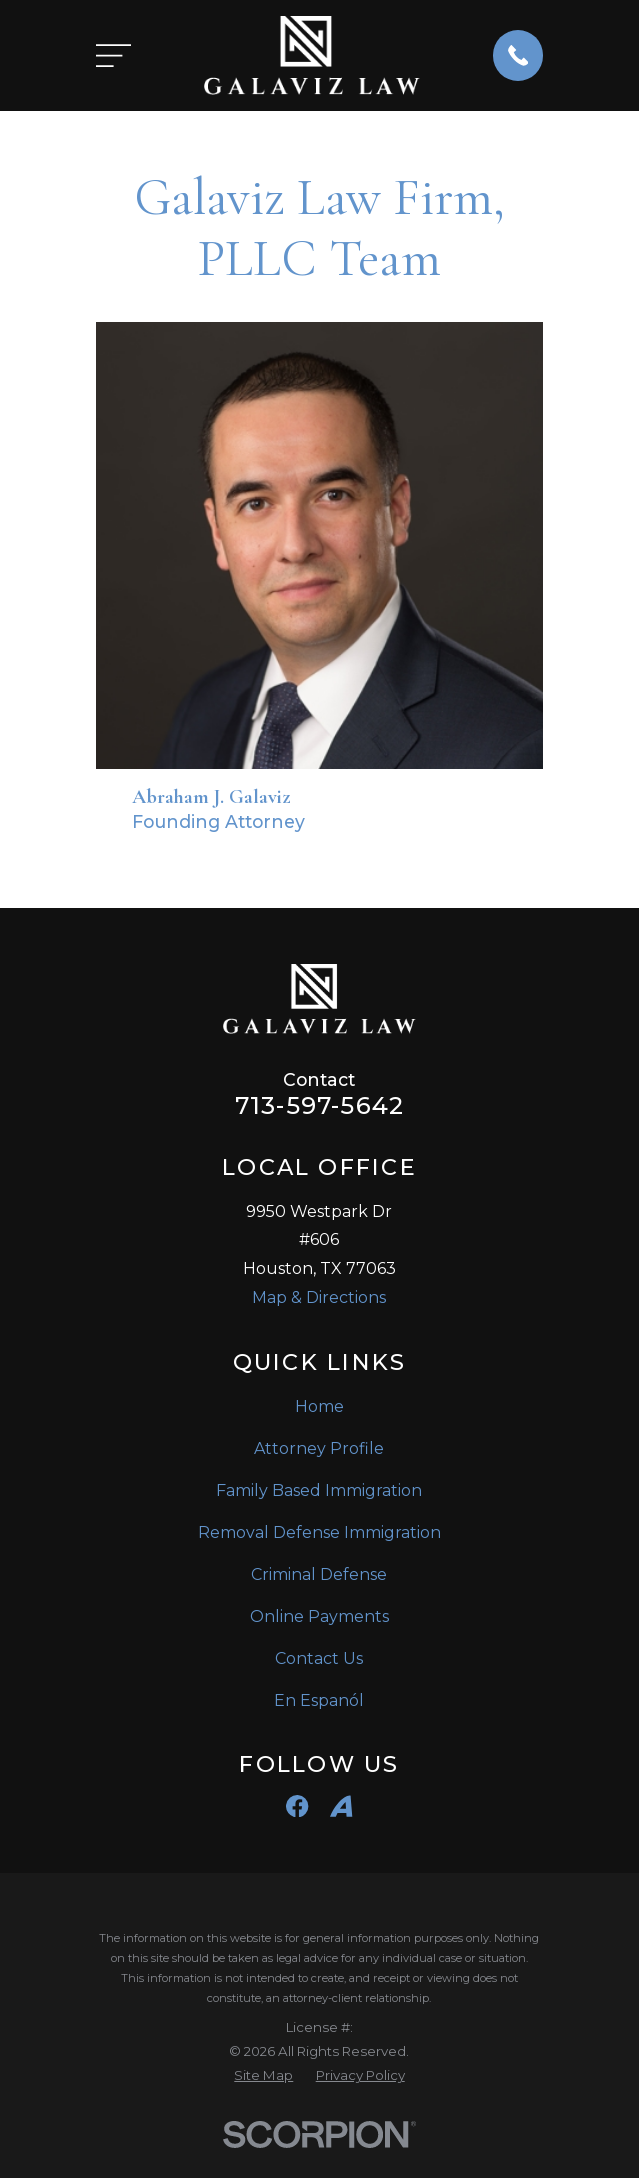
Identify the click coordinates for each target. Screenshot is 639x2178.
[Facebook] (297, 1806)
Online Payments (319, 1616)
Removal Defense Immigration (319, 1532)
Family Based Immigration (319, 1490)
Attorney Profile (319, 1448)
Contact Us (319, 1658)
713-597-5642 (319, 1106)
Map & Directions (319, 1297)
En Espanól (319, 1700)
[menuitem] (263, 2076)
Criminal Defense (319, 1574)
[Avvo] (341, 1806)
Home (319, 1406)
